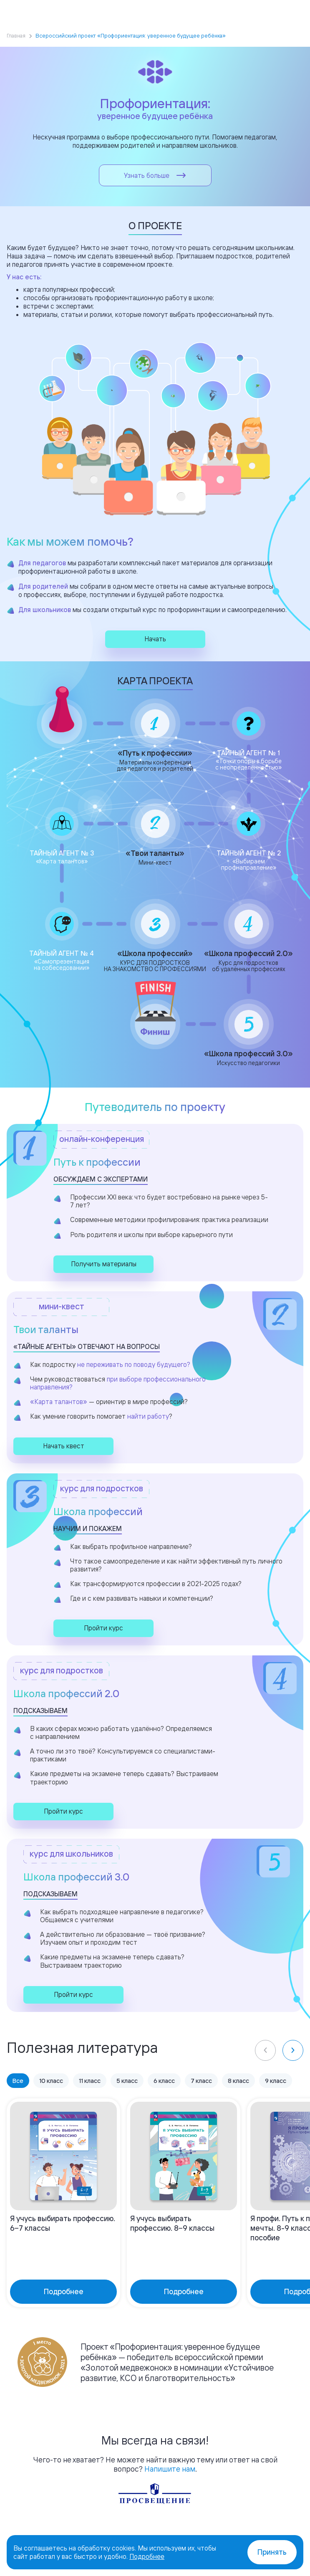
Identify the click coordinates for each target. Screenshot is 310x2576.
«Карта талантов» (58, 1401)
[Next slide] (292, 2050)
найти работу (148, 1416)
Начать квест (63, 1446)
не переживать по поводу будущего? (133, 1364)
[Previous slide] (265, 2050)
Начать (155, 639)
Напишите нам (169, 2468)
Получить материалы (103, 1264)
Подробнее (146, 2556)
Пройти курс (103, 1628)
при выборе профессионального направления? (118, 1383)
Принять (272, 2552)
